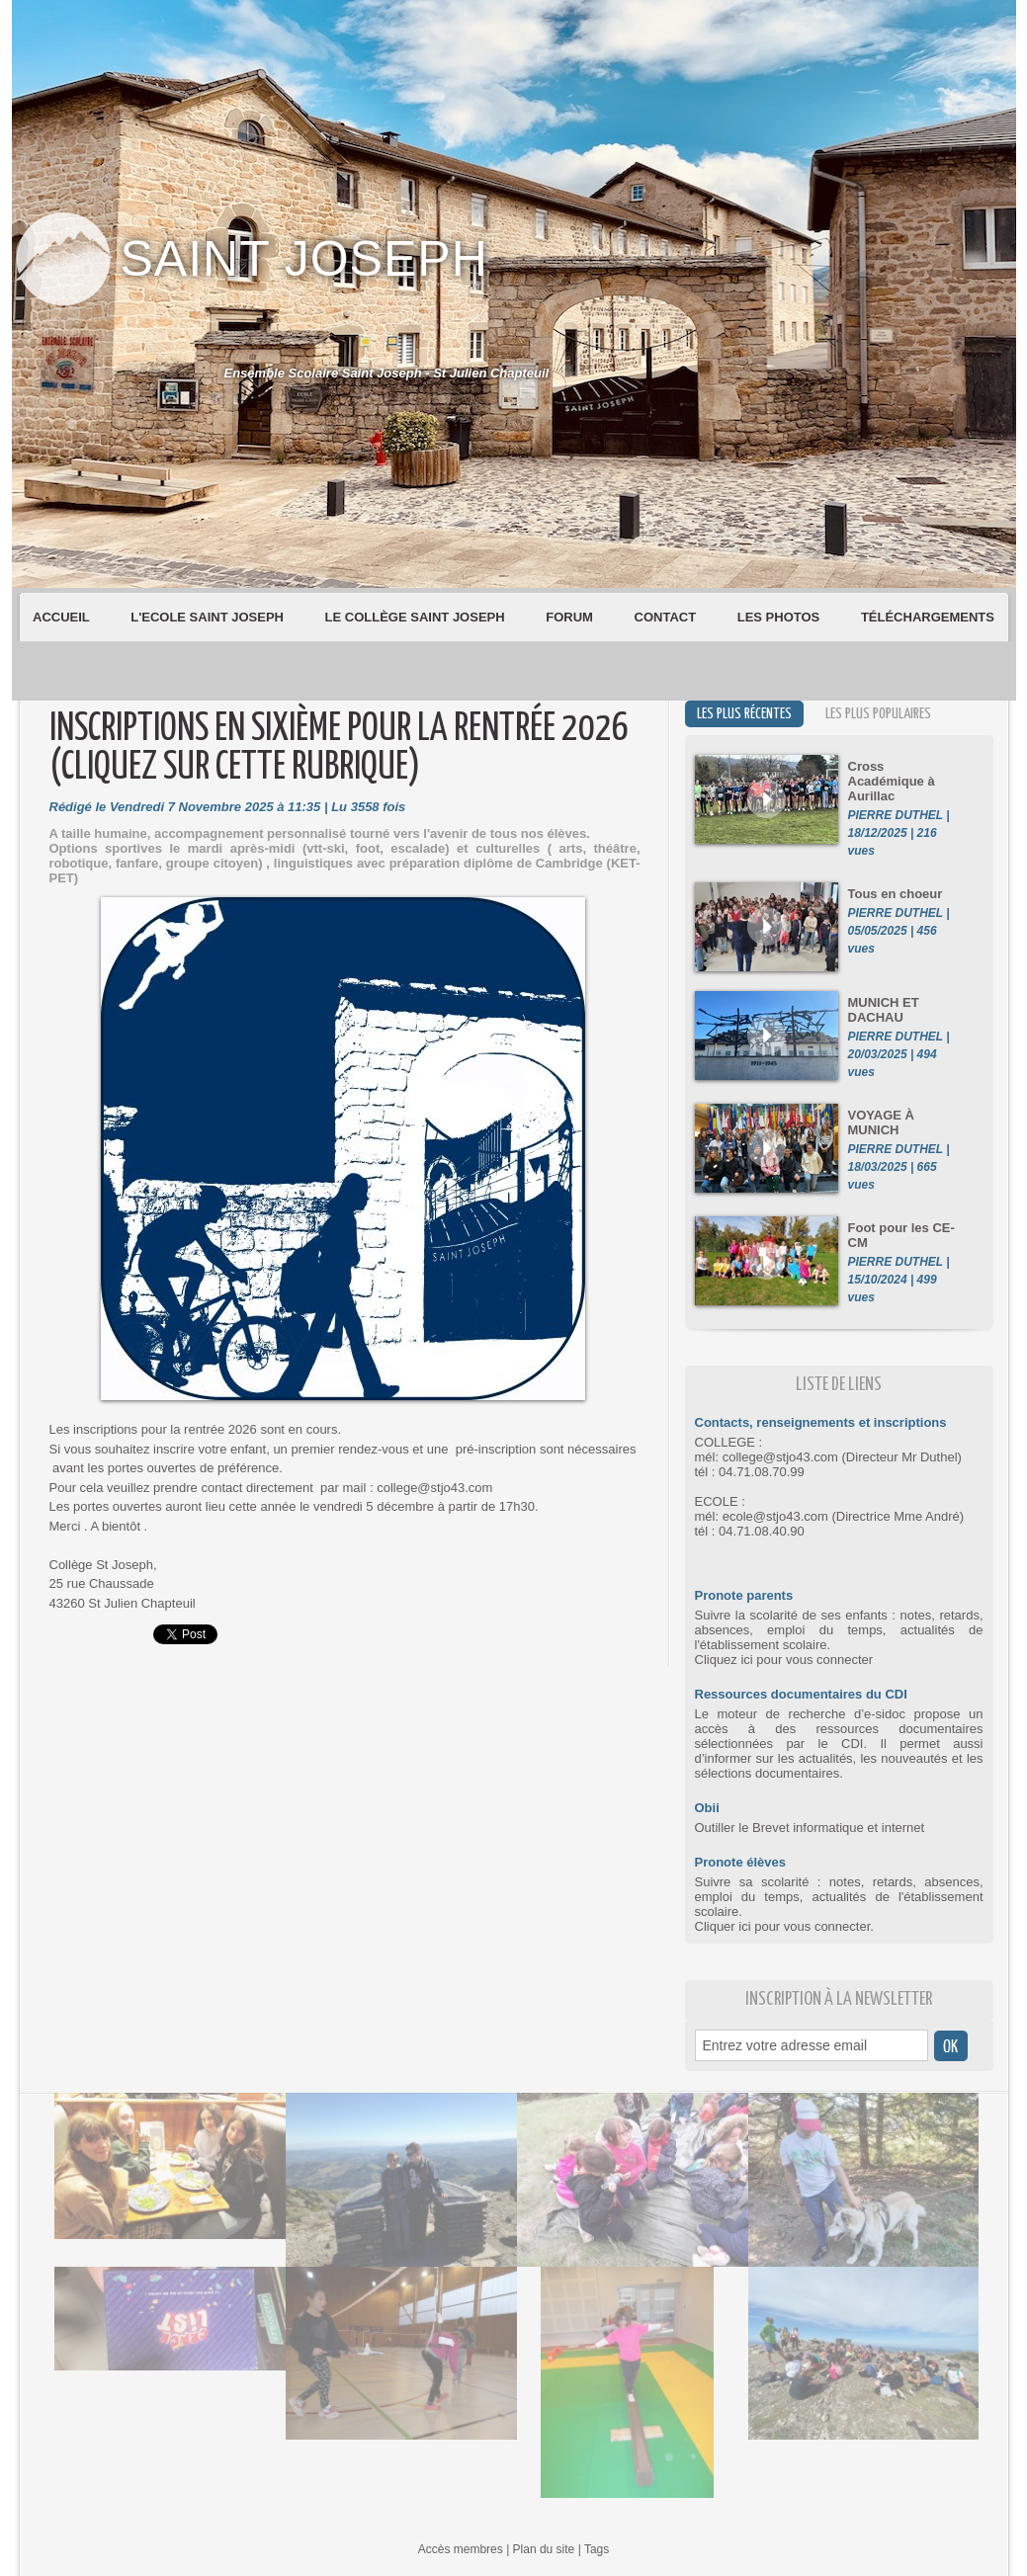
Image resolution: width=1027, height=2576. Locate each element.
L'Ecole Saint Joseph (208, 617)
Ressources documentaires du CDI (801, 1694)
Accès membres (460, 2549)
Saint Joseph (304, 259)
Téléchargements (927, 617)
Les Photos (780, 617)
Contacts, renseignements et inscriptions (821, 1422)
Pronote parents (744, 1595)
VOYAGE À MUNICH (881, 1122)
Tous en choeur (895, 893)
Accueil (63, 617)
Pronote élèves (741, 1862)
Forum (571, 617)
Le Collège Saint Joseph (417, 617)
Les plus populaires (878, 713)
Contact (667, 617)
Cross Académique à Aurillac (891, 781)
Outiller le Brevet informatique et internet (810, 1827)
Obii (707, 1807)
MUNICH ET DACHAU (883, 1010)
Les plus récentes (744, 713)
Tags (596, 2549)
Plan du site (544, 2549)
